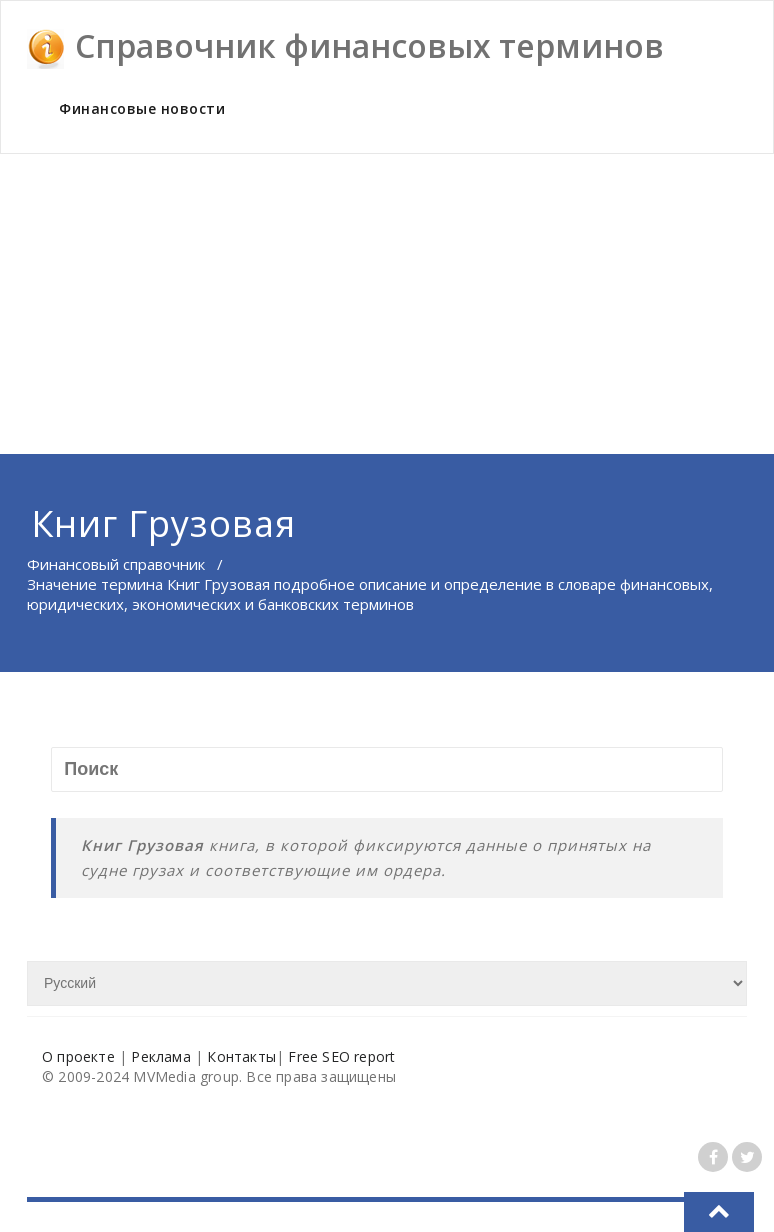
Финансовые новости (142, 108)
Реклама (160, 1056)
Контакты (241, 1056)
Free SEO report (341, 1056)
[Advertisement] (387, 304)
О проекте (78, 1056)
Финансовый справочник (116, 564)
